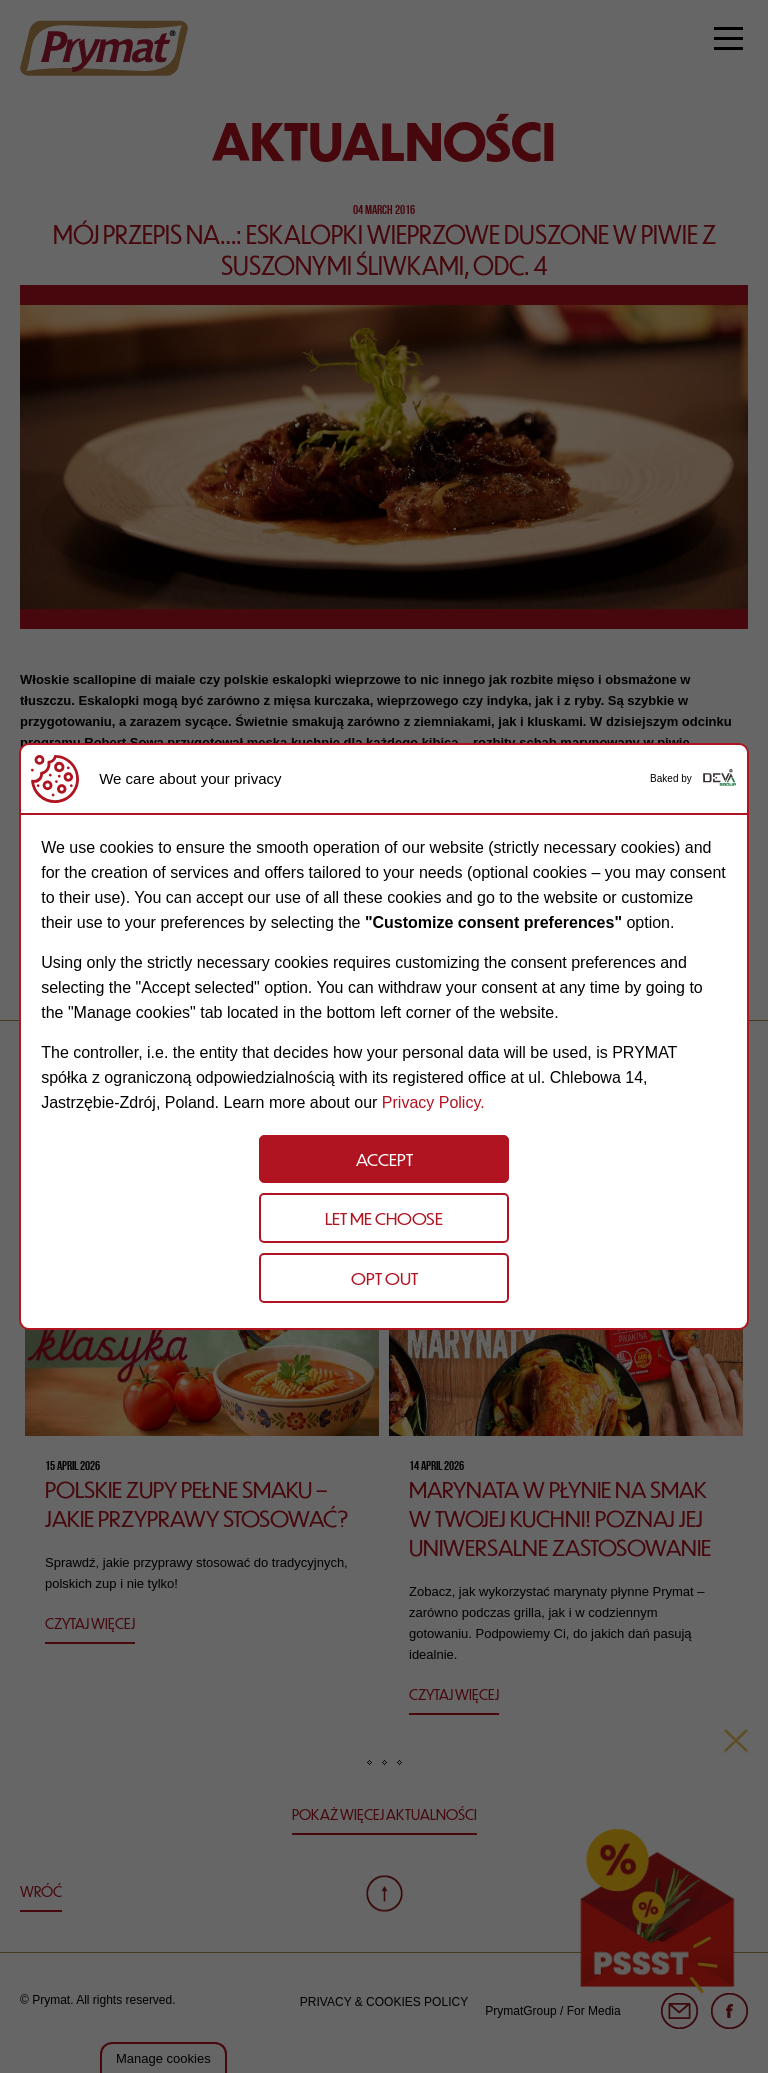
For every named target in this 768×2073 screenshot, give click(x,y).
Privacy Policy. (433, 1102)
